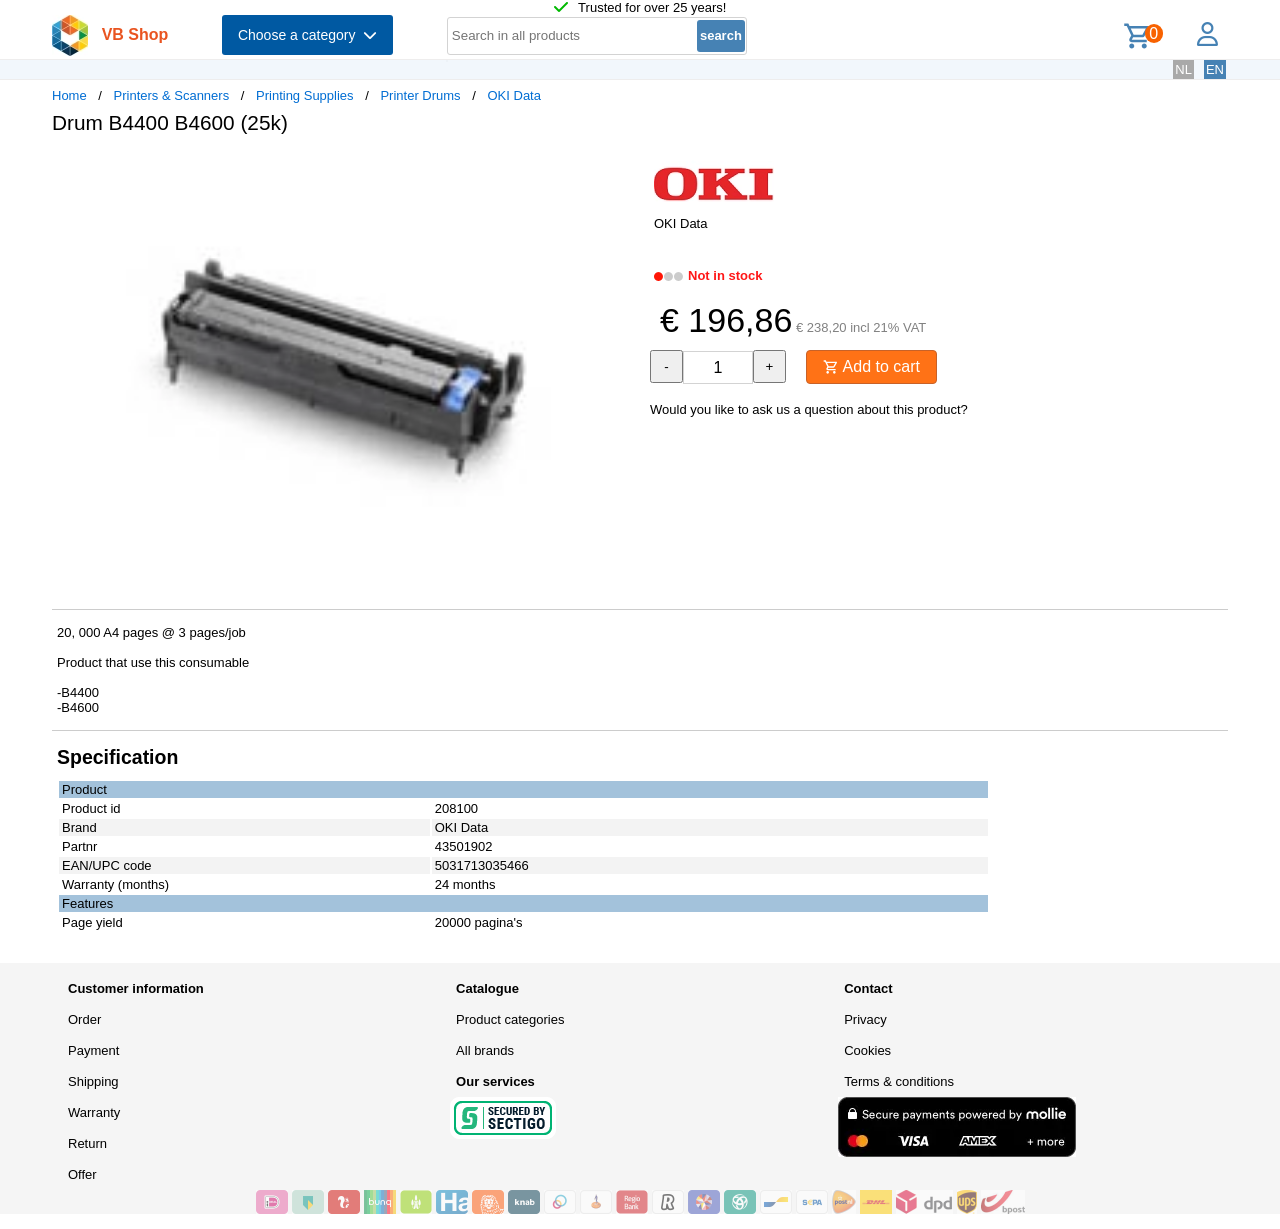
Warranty (94, 1112)
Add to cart (871, 366)
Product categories (510, 1019)
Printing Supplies (305, 95)
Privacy (865, 1019)
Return (87, 1143)
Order (84, 1019)
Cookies (867, 1050)
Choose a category (307, 35)
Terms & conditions (899, 1081)
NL (1183, 69)
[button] (622, 171)
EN (1215, 69)
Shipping (93, 1081)
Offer (82, 1174)
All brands (485, 1050)
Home (69, 95)
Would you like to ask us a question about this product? (809, 409)
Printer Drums (420, 95)
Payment (93, 1050)
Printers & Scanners (172, 95)
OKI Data (513, 95)
